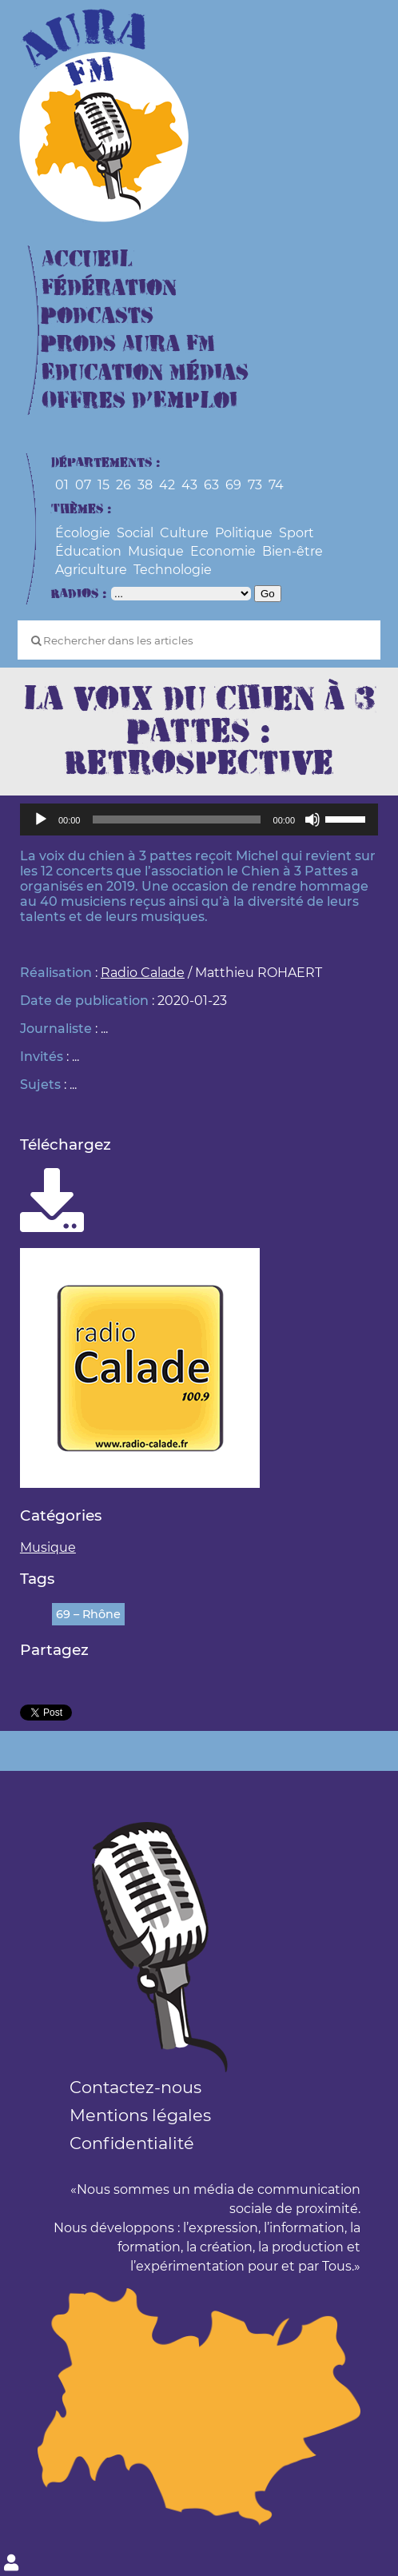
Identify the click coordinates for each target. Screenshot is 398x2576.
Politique (244, 532)
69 (233, 484)
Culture (184, 532)
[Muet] (312, 819)
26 (123, 484)
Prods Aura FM (128, 344)
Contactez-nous (135, 2087)
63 (211, 484)
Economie (223, 551)
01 (62, 484)
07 (83, 484)
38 (145, 484)
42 (167, 484)
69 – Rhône (88, 1614)
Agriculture (91, 569)
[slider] (176, 819)
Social (135, 532)
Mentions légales (140, 2115)
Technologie (172, 569)
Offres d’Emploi (139, 401)
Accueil (87, 259)
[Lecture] (41, 819)
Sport (296, 532)
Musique (156, 551)
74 (276, 484)
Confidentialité (132, 2143)
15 (103, 484)
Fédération (109, 288)
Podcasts (97, 316)
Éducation (88, 551)
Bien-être (292, 551)
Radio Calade (143, 972)
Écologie (82, 532)
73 (255, 484)
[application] (199, 819)
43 (189, 484)
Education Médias (145, 373)
